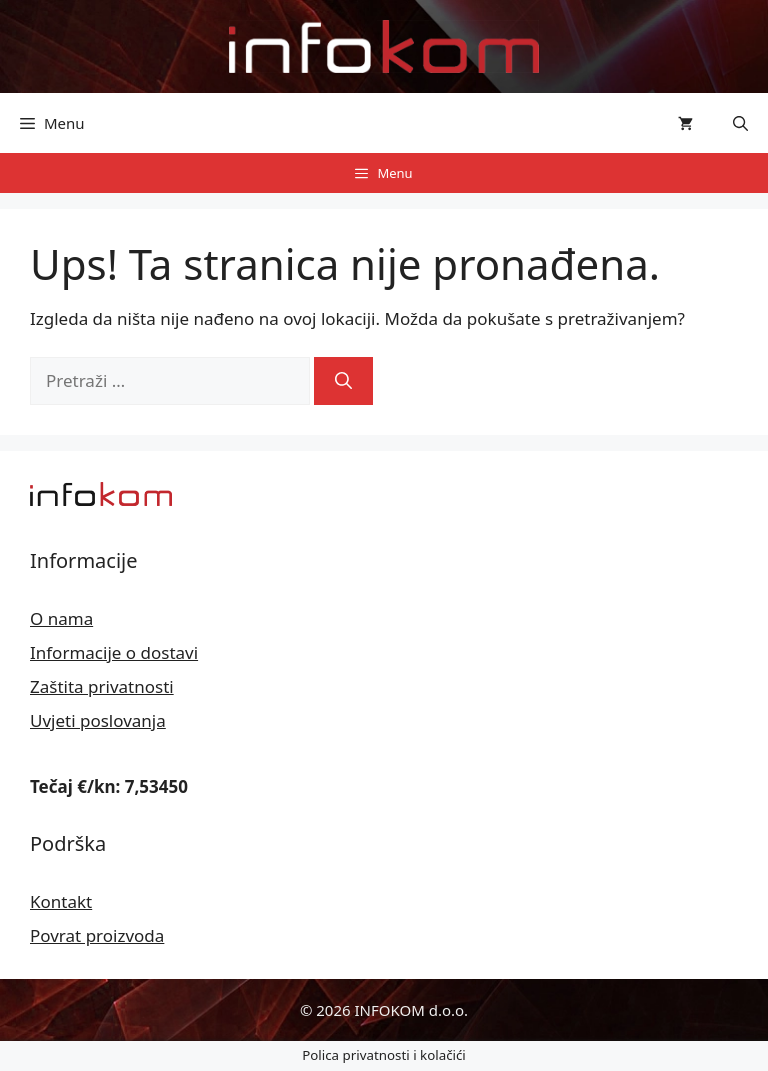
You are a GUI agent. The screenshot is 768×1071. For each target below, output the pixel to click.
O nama (61, 618)
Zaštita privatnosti (102, 686)
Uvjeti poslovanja (98, 720)
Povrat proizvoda (97, 935)
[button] (740, 123)
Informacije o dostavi (114, 652)
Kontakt (61, 901)
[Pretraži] (343, 381)
